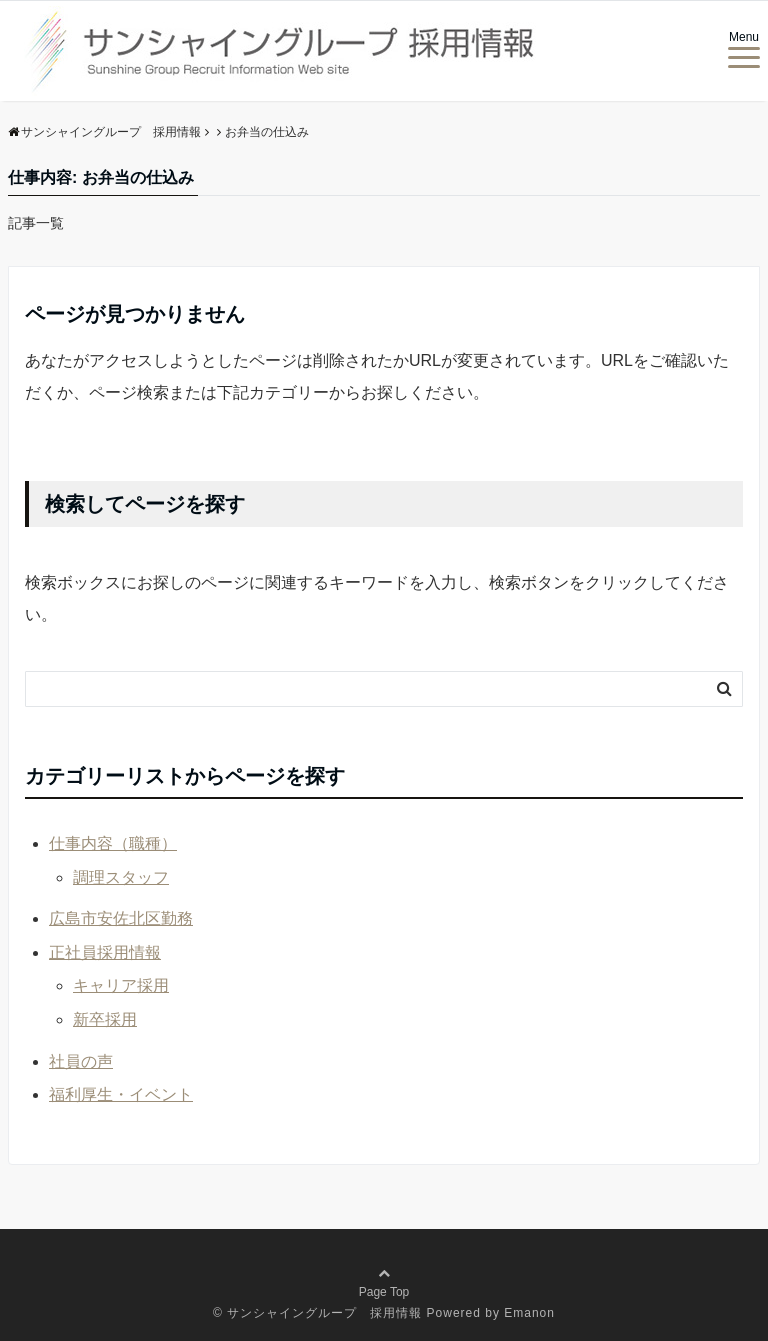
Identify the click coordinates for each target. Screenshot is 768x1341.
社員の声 (81, 1061)
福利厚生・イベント (121, 1094)
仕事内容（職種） (113, 843)
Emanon (529, 1313)
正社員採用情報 (105, 952)
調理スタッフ (121, 877)
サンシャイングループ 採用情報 (324, 1313)
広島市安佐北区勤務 (121, 918)
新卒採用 (105, 1019)
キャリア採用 (121, 985)
